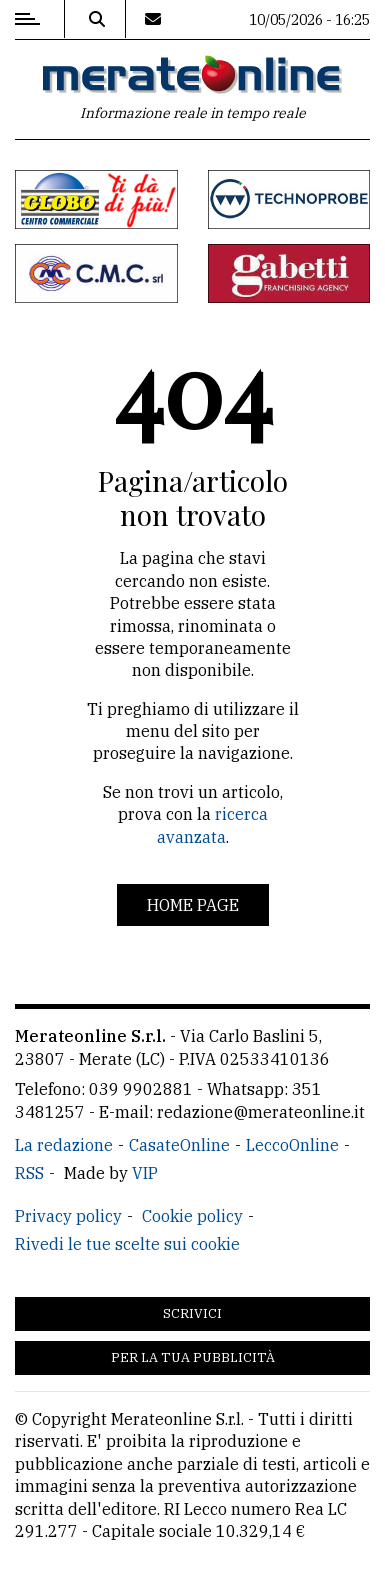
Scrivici (192, 1313)
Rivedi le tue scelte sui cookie (127, 1244)
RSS (29, 1173)
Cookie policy (192, 1216)
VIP (145, 1173)
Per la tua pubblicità (193, 1357)
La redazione (64, 1145)
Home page (193, 905)
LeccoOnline (292, 1145)
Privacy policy (68, 1216)
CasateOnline (179, 1145)
